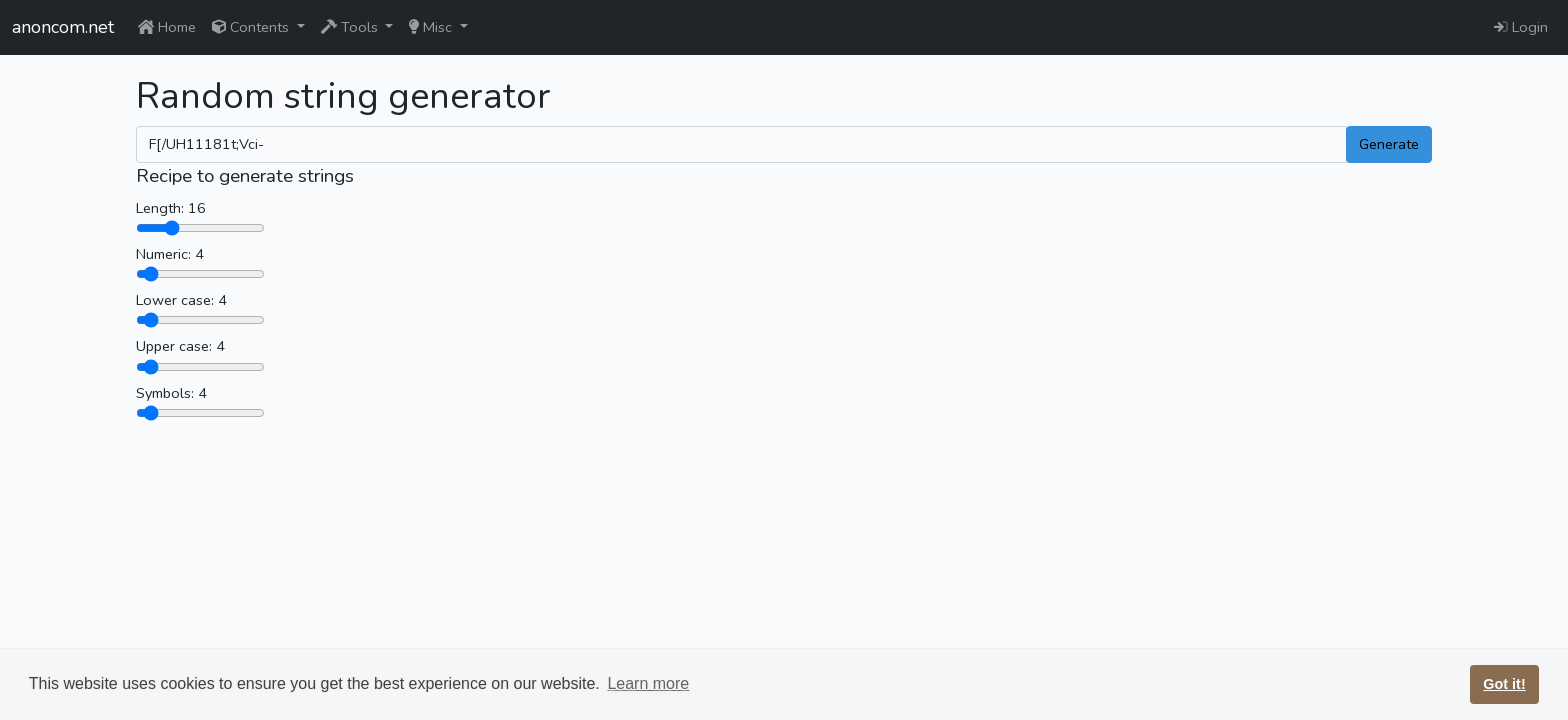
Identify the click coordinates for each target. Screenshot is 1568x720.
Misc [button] (432, 27)
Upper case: (174, 346)
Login (1521, 27)
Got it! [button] (1504, 684)
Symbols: (165, 393)
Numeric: (163, 254)
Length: (160, 208)
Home (167, 27)
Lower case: (175, 300)
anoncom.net (63, 27)
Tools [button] (351, 27)
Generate (1389, 144)
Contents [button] (252, 27)
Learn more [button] (648, 683)
